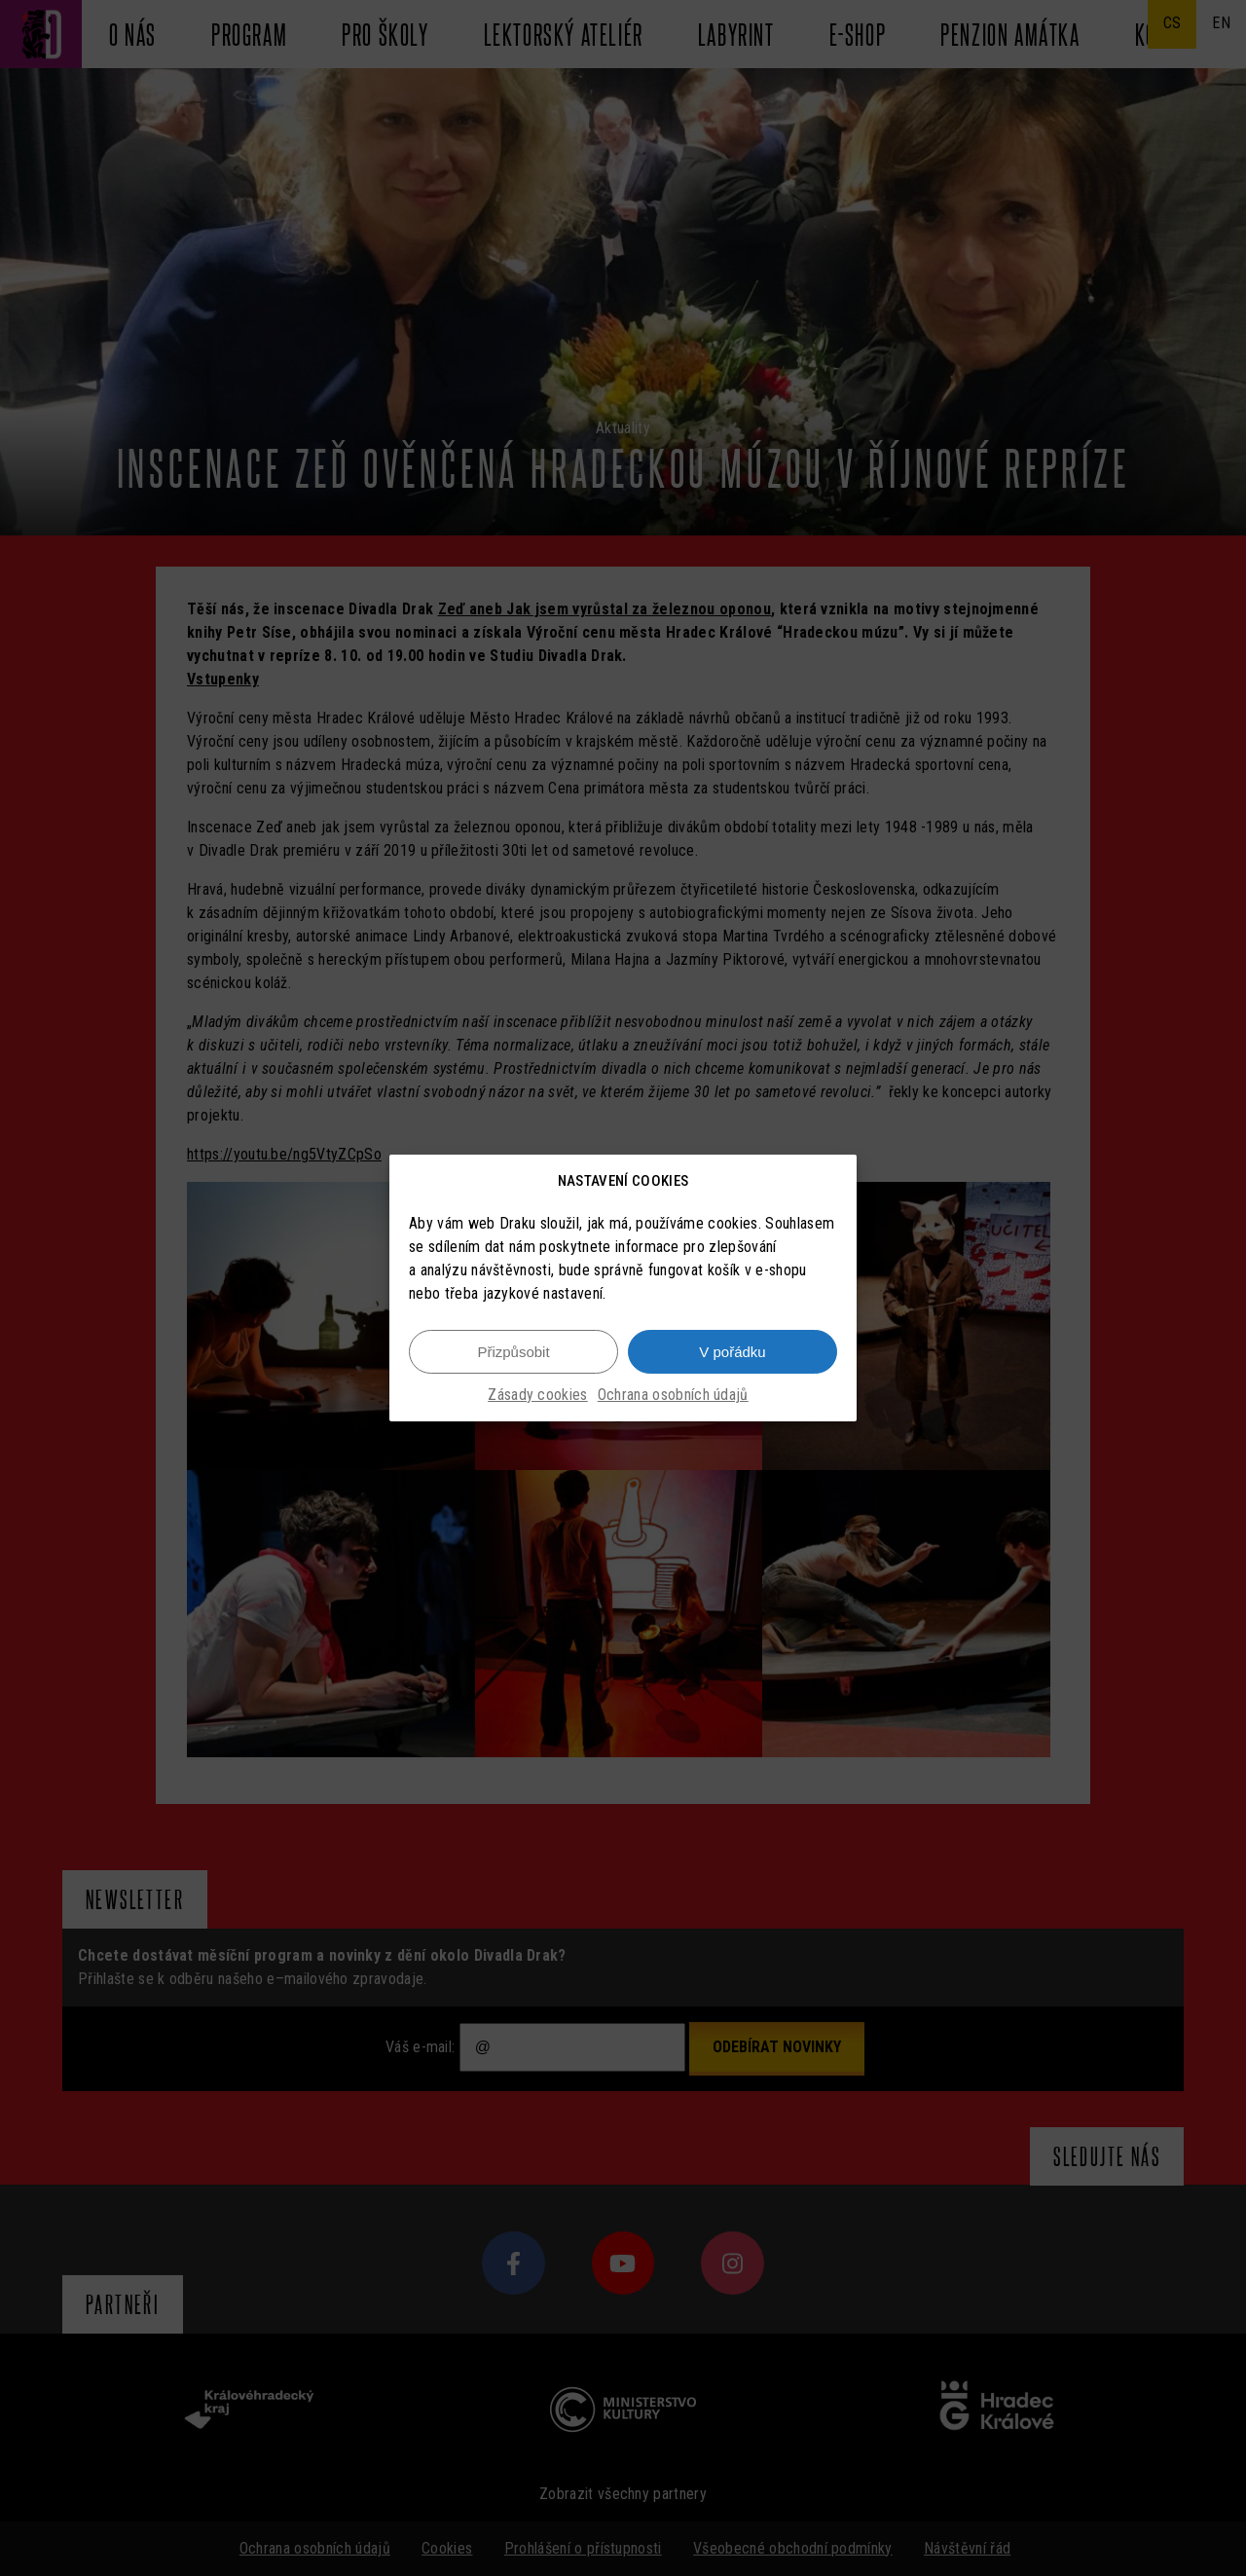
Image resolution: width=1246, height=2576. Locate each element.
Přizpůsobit (513, 1351)
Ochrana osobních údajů (673, 1394)
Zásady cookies (537, 1394)
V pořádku (732, 1351)
